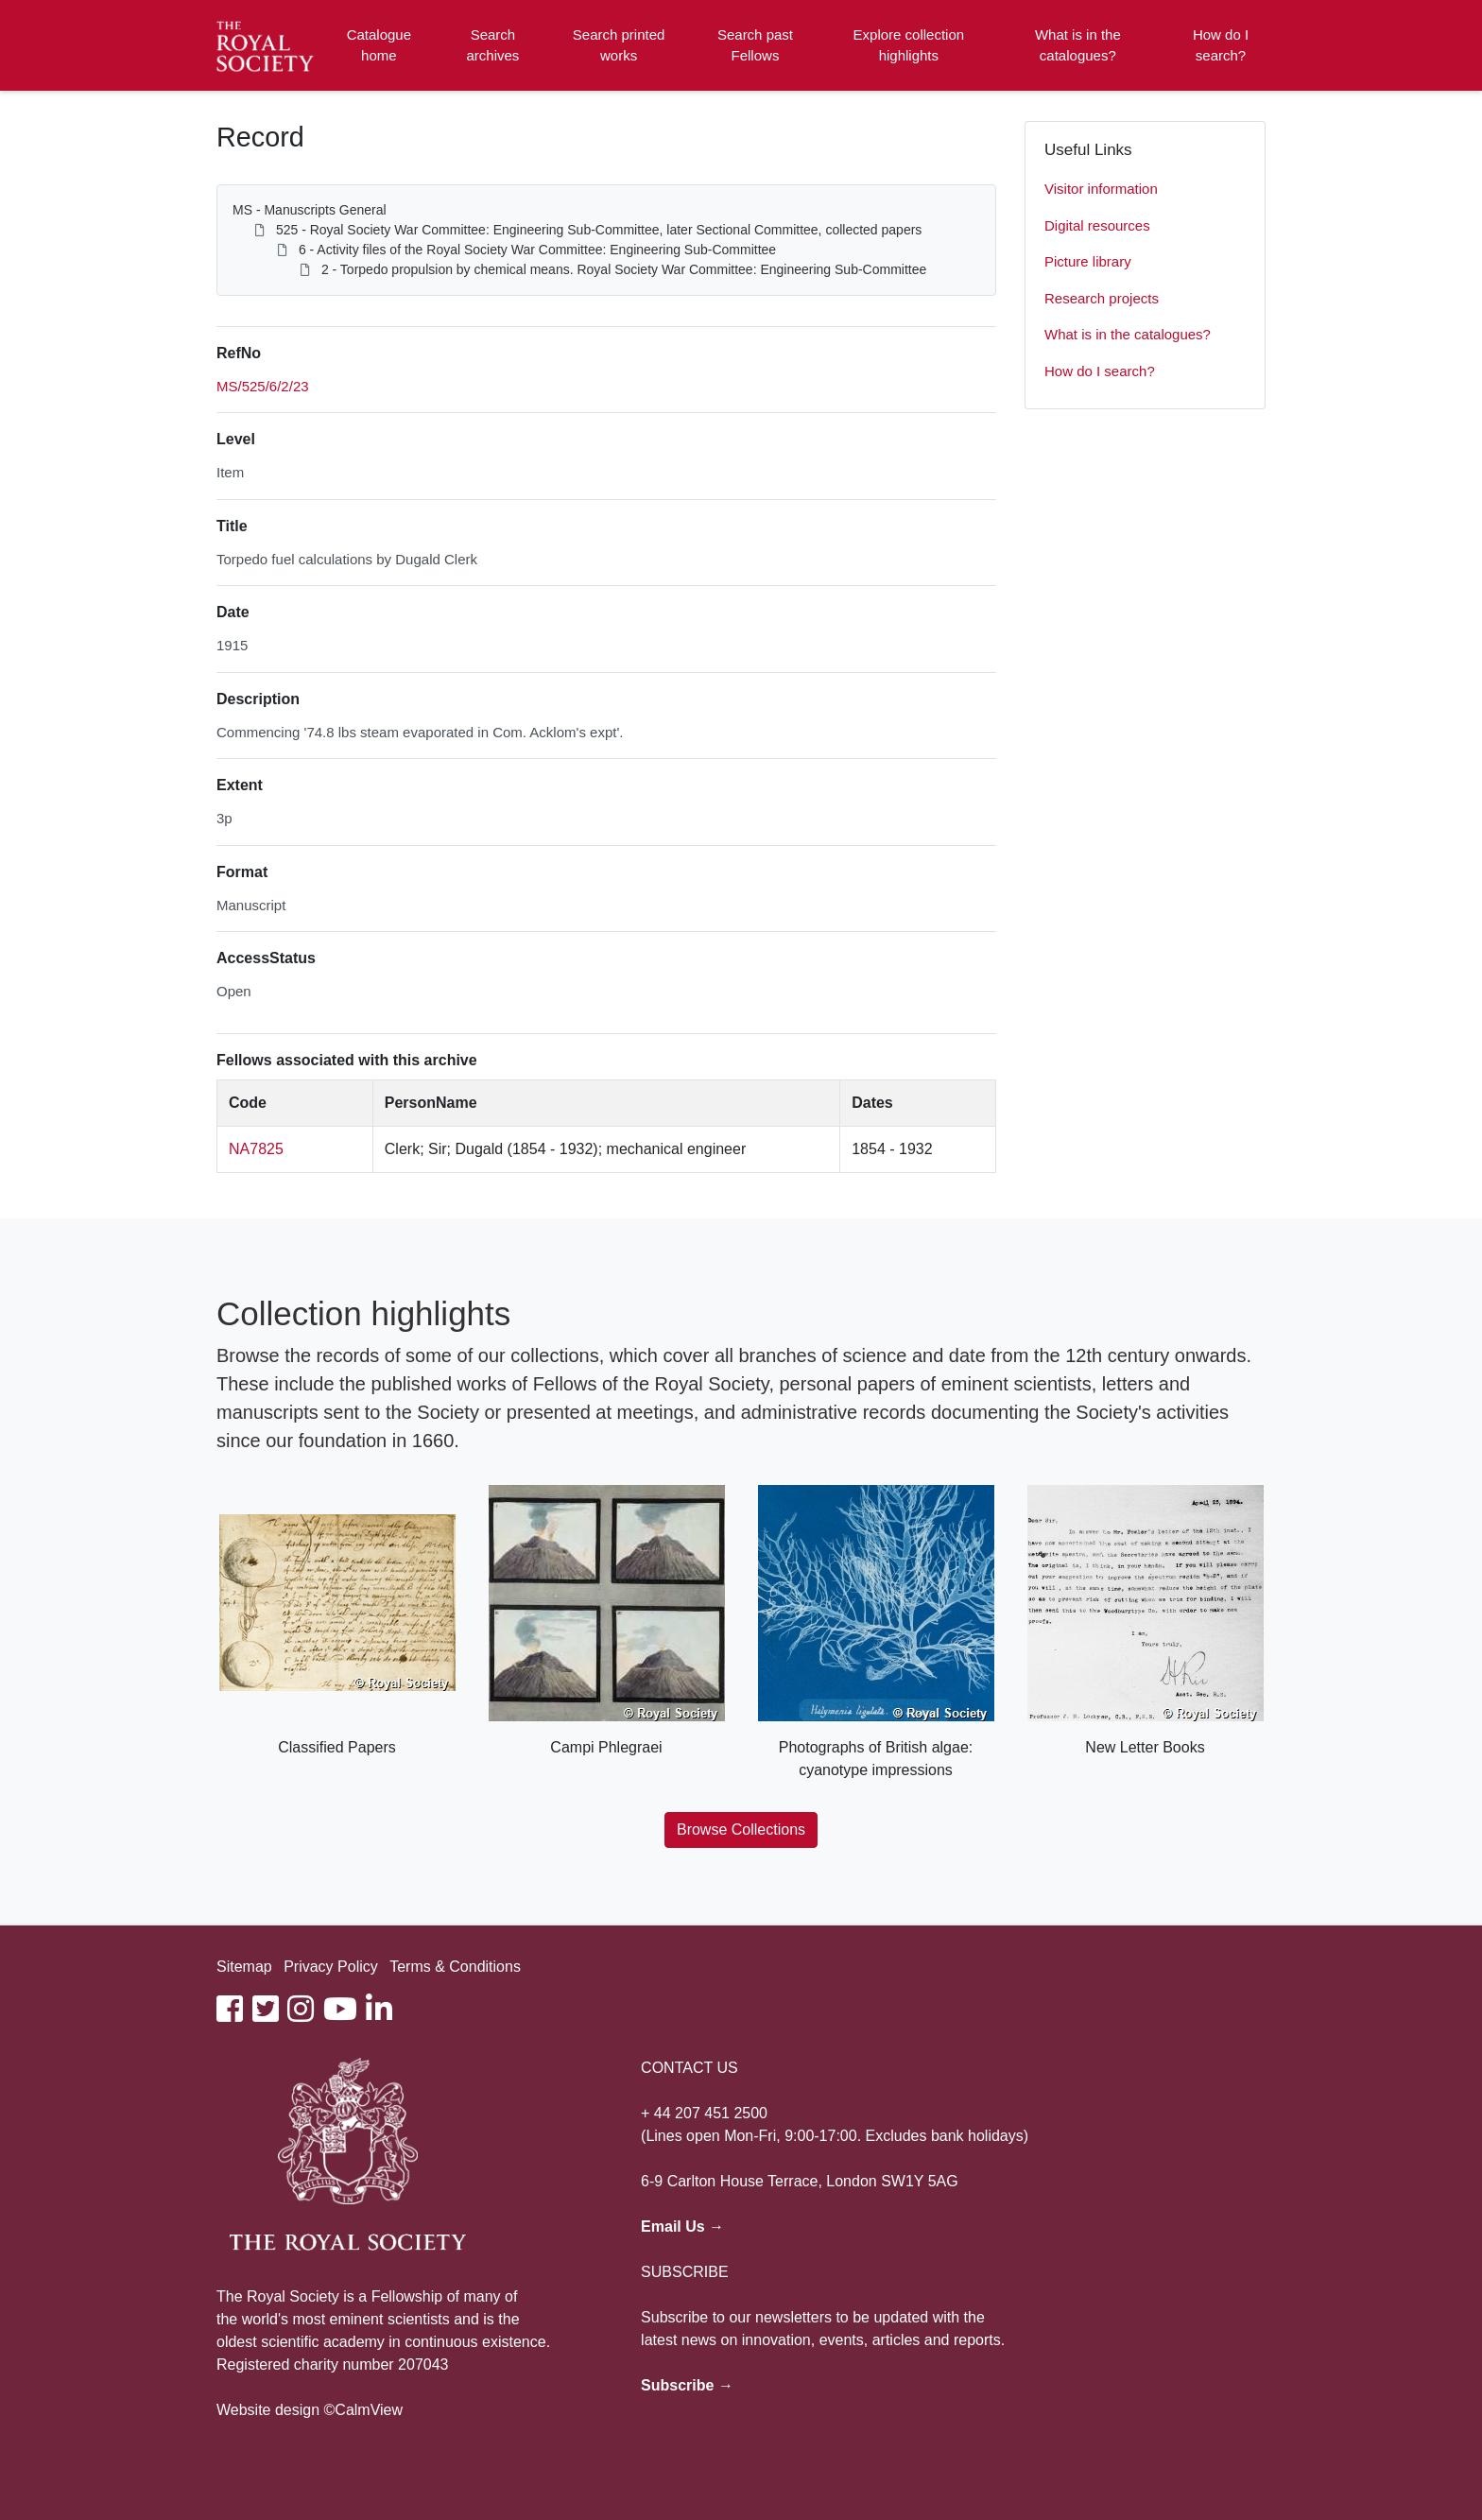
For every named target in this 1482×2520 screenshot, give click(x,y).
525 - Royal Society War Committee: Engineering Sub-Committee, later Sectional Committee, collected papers (599, 229)
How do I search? (1221, 45)
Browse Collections (741, 1829)
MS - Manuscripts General (310, 209)
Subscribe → (687, 2385)
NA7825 (256, 1149)
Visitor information (1101, 189)
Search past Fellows (755, 45)
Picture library (1087, 261)
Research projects (1101, 298)
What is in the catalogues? (1078, 45)
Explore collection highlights (909, 45)
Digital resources (1097, 225)
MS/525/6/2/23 (262, 386)
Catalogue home (379, 45)
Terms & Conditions (455, 1967)
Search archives (493, 45)
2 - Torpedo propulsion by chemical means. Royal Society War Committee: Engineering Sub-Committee (623, 269)
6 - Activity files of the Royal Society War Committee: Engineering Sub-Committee (537, 249)
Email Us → (682, 2226)
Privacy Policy (331, 1967)
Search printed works (619, 45)
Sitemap (244, 1967)
